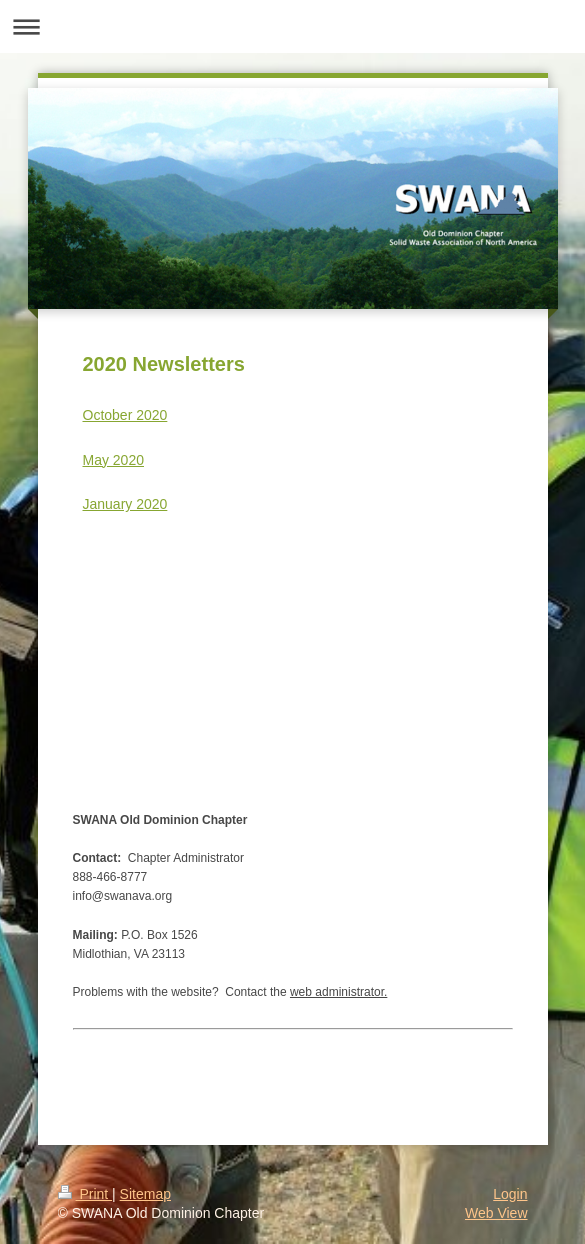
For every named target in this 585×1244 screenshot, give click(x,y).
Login (510, 1194)
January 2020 (125, 504)
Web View (496, 1213)
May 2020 (113, 460)
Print (85, 1194)
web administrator (337, 992)
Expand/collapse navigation (292, 26)
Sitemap (145, 1194)
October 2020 (125, 415)
